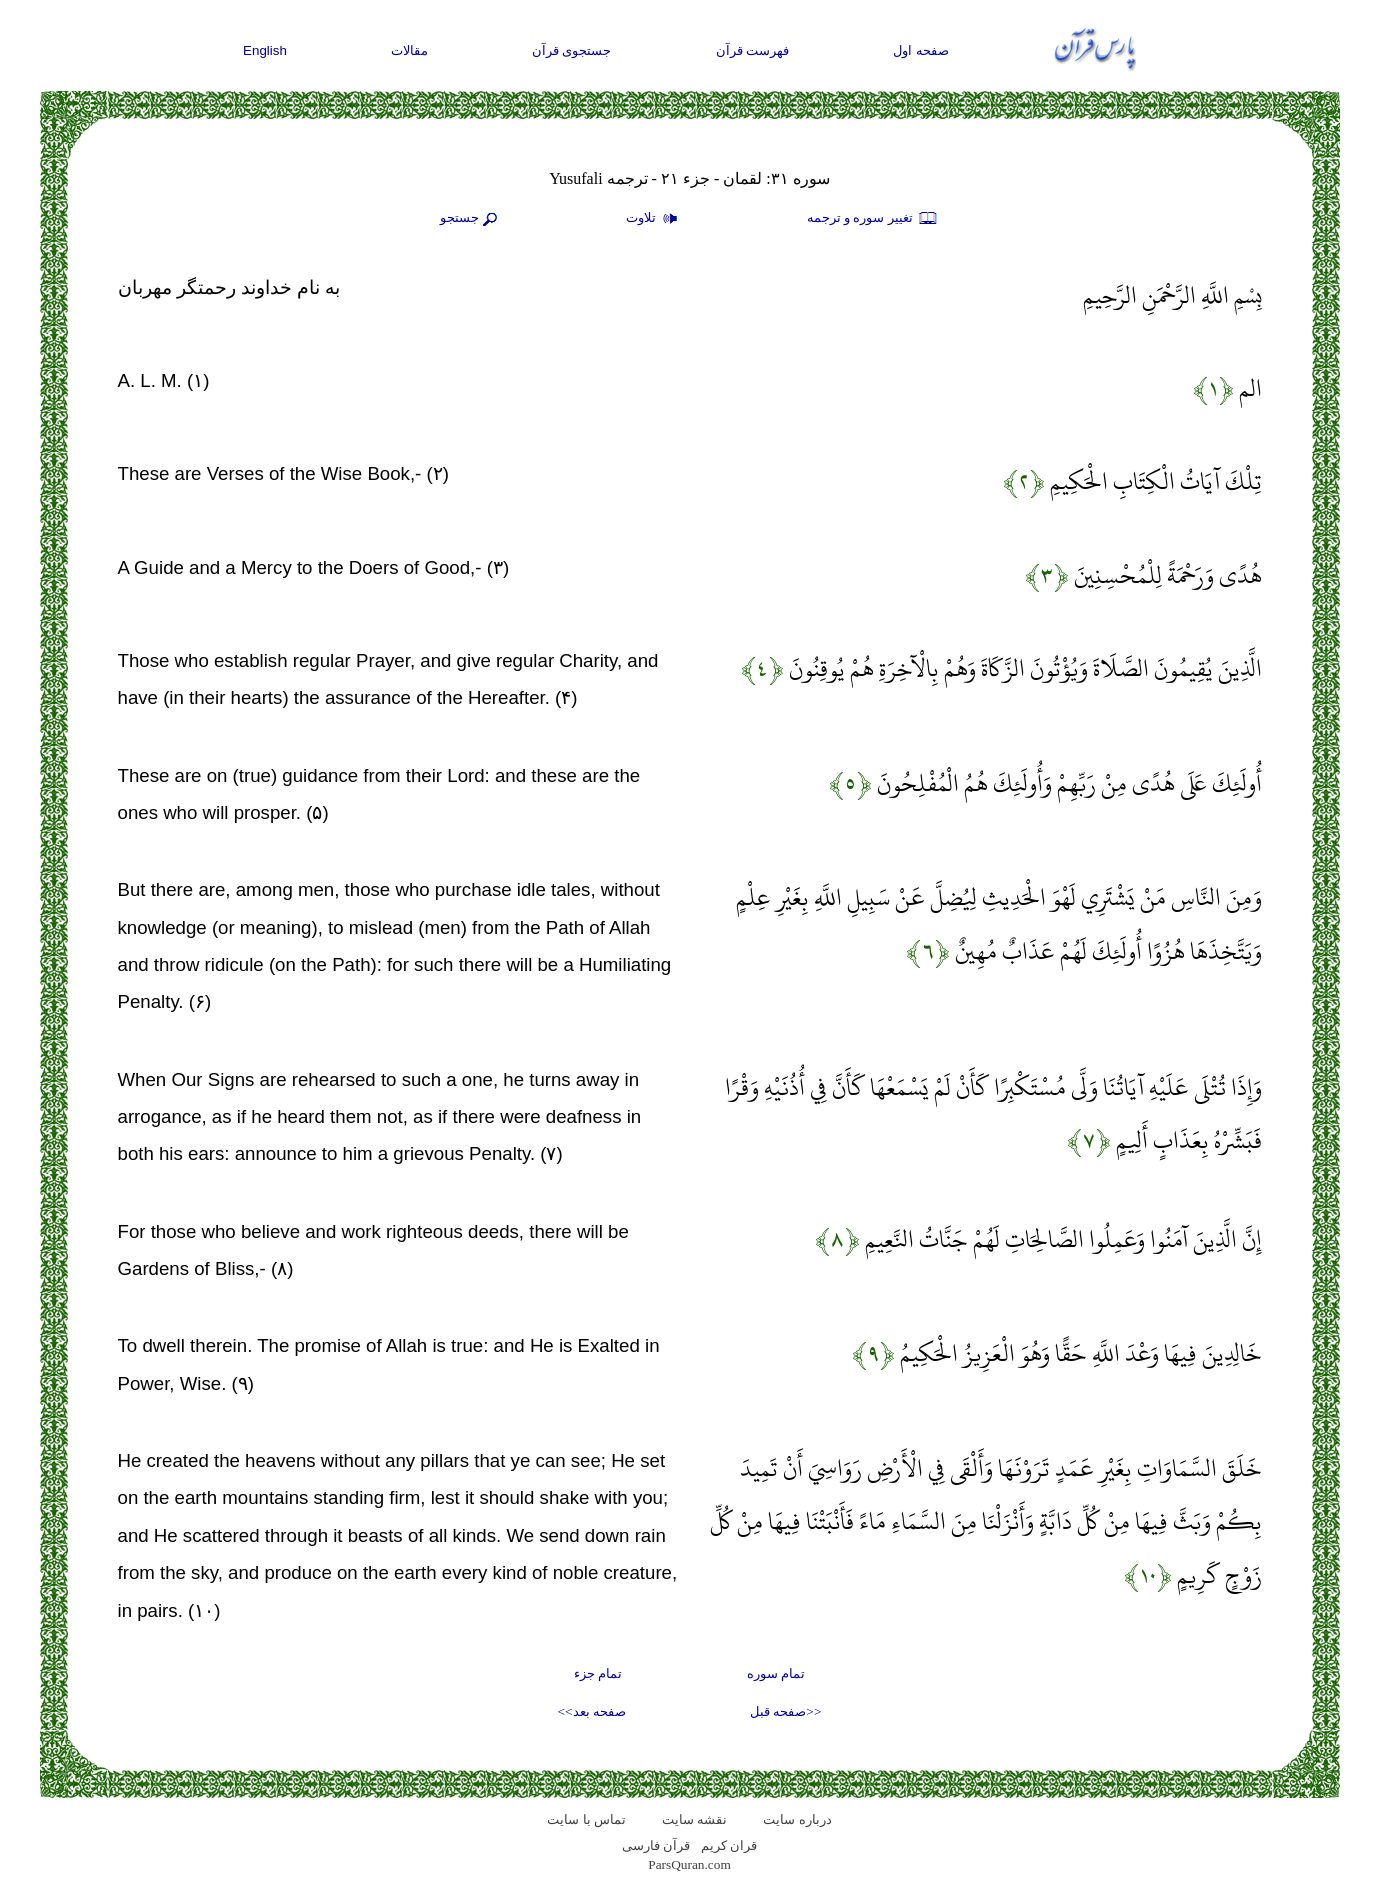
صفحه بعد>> (592, 1711)
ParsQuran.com (689, 1864)
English (265, 50)
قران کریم (729, 1845)
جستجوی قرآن (572, 50)
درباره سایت (797, 1819)
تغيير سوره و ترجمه (873, 219)
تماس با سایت (586, 1819)
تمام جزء (598, 1673)
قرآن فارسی (656, 1845)
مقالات (409, 50)
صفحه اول (921, 50)
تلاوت (654, 219)
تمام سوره (776, 1673)
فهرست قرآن (753, 50)
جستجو (471, 219)
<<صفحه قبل (785, 1711)
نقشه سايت (694, 1819)
